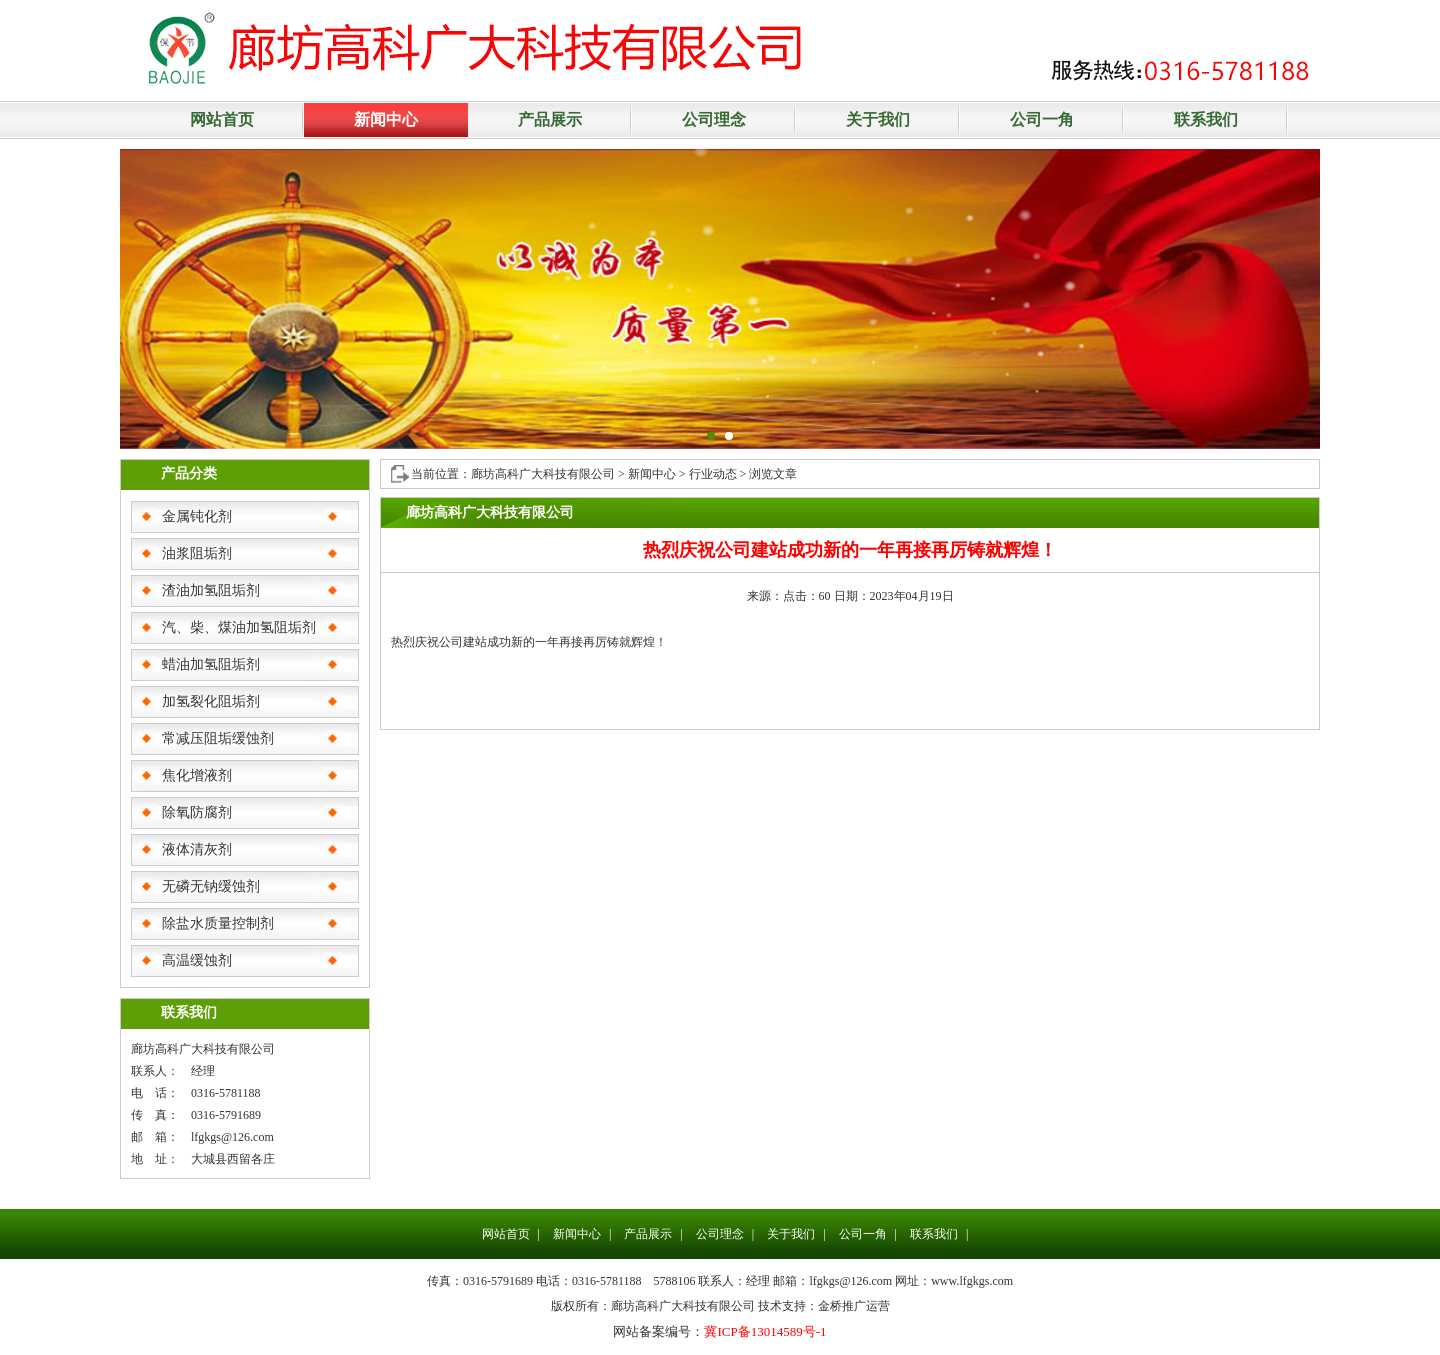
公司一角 (1042, 119)
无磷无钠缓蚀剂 (211, 886)
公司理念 (714, 119)
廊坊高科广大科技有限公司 (544, 474)
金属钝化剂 (197, 516)
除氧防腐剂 (197, 812)
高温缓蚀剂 (197, 960)
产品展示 (550, 119)
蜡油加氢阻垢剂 (211, 664)
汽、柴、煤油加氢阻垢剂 (239, 627)
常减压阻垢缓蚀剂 (218, 738)
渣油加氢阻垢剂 (211, 590)
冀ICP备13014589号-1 (765, 1331)
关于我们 (878, 119)
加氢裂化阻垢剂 (211, 701)
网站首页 (222, 119)
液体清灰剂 (197, 849)
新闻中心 (386, 119)
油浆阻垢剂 (197, 553)
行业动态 (713, 474)
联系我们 (1206, 119)
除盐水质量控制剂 (218, 923)
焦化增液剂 (197, 775)
